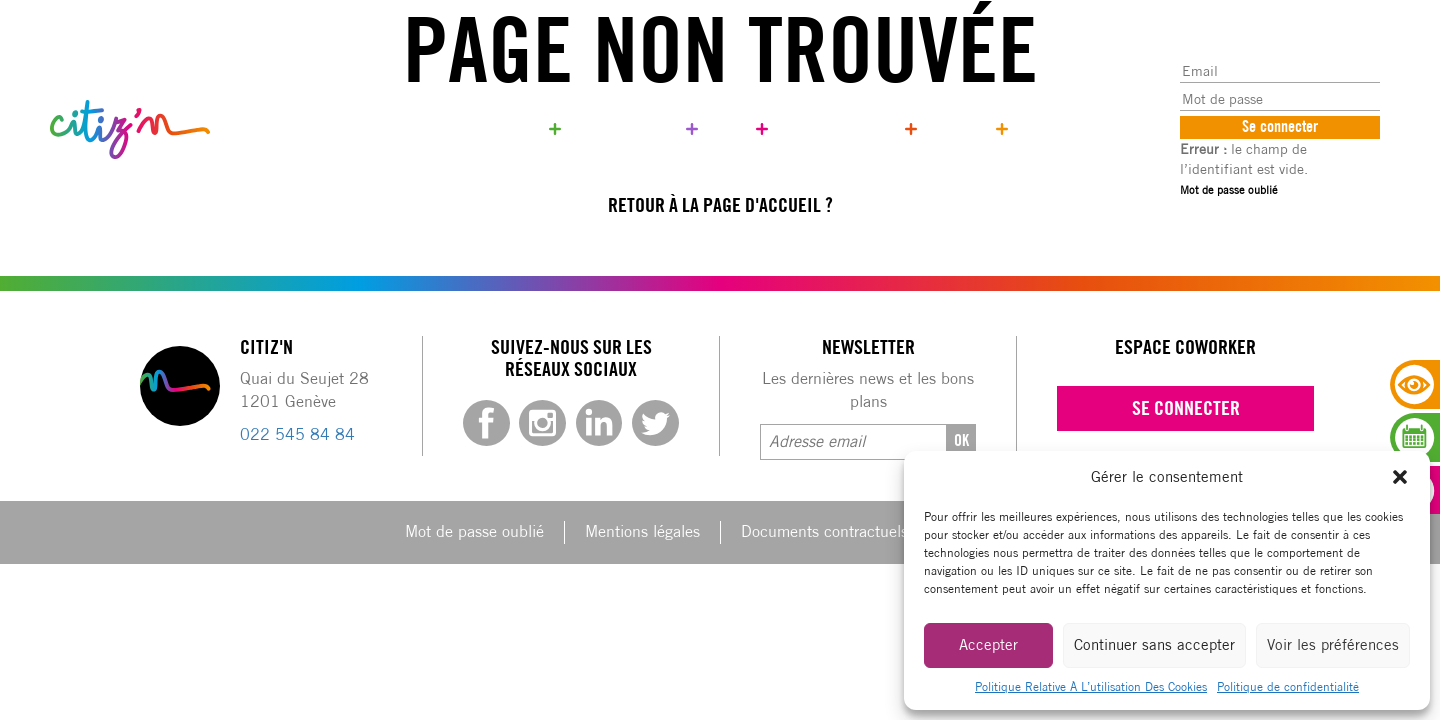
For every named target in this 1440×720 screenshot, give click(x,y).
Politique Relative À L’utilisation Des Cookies (1091, 686)
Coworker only (629, 128)
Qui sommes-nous (842, 128)
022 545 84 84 (297, 434)
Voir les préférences (1333, 644)
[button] (1400, 477)
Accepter (988, 644)
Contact (962, 128)
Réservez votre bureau (467, 128)
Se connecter (1186, 408)
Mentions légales (642, 531)
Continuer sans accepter (1154, 644)
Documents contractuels (824, 531)
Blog (733, 128)
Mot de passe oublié (1229, 189)
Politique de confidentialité (1288, 686)
